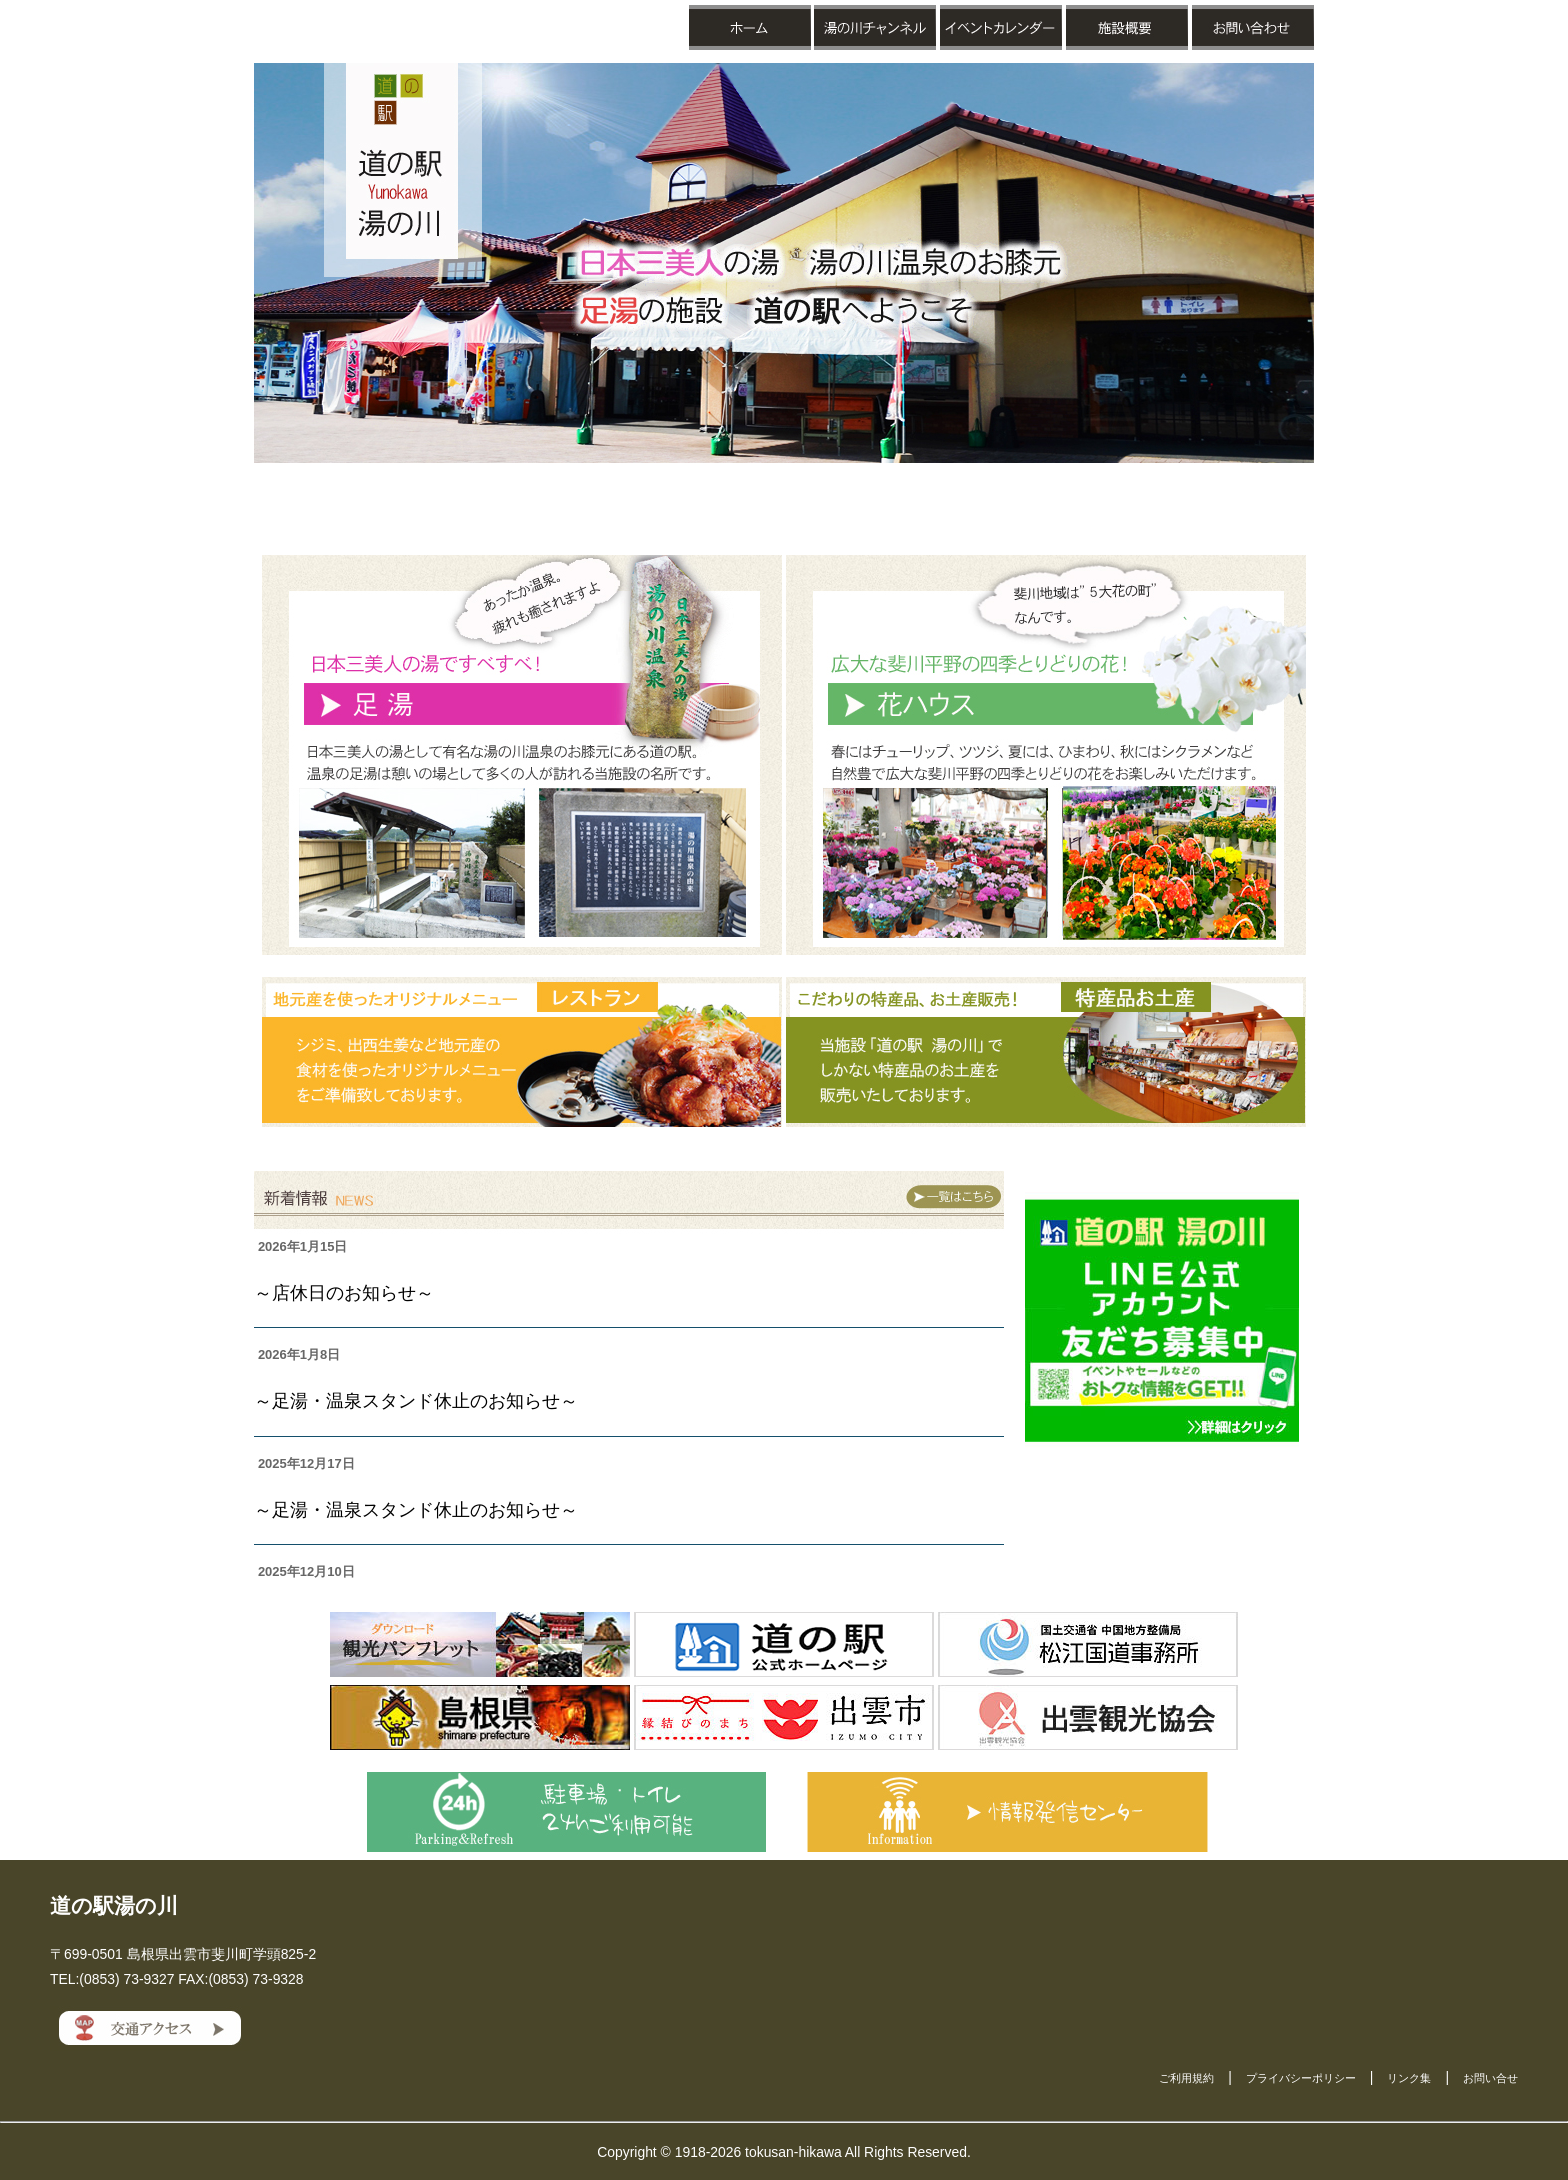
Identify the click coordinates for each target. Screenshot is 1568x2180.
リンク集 (1409, 2078)
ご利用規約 (1186, 2078)
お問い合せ (1490, 2078)
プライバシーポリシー (1301, 2078)
